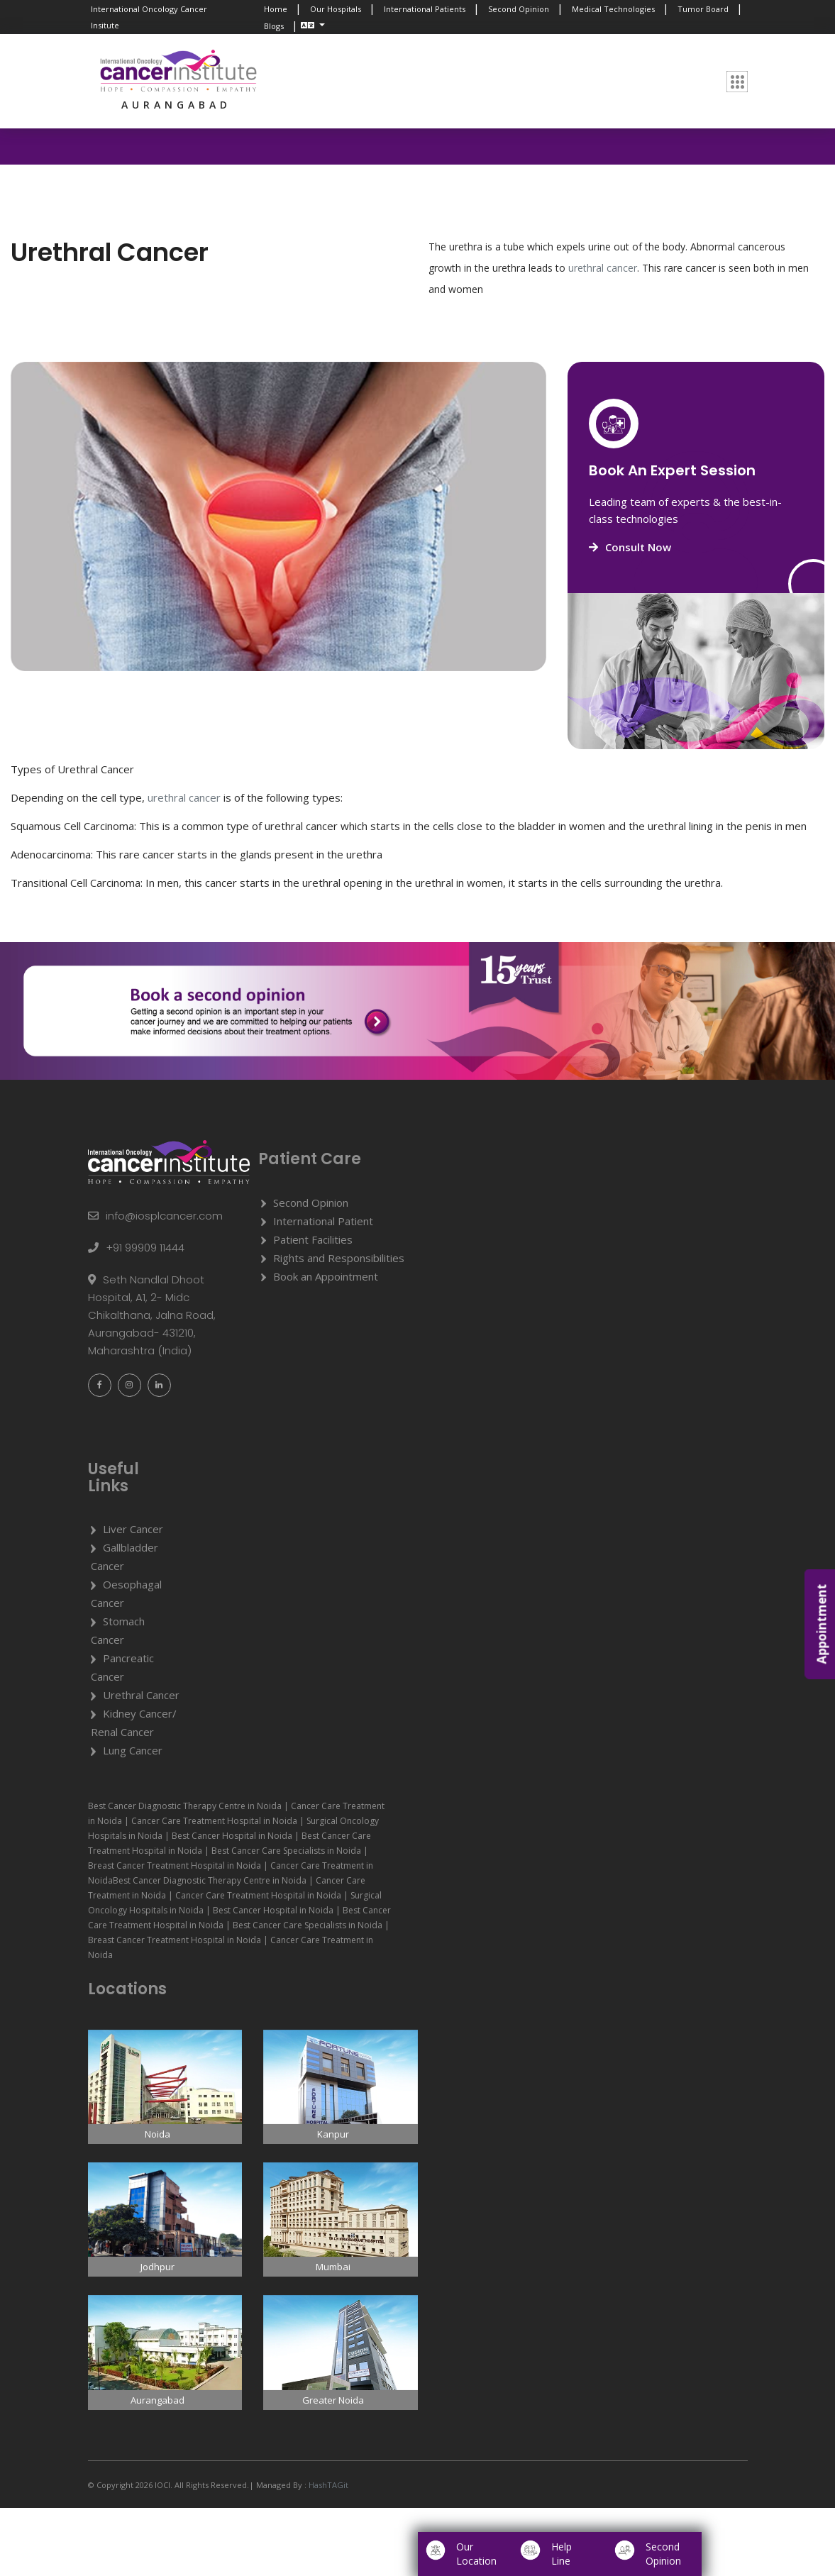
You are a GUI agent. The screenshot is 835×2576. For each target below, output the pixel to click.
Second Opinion (518, 9)
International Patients (424, 9)
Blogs (274, 26)
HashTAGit (327, 2485)
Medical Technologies (613, 9)
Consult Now (630, 547)
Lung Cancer (132, 1750)
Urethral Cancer (141, 1695)
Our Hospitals (335, 9)
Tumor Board (703, 9)
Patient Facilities (313, 1239)
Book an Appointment (325, 1276)
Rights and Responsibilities (338, 1258)
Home (275, 9)
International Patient (323, 1221)
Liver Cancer (133, 1529)
